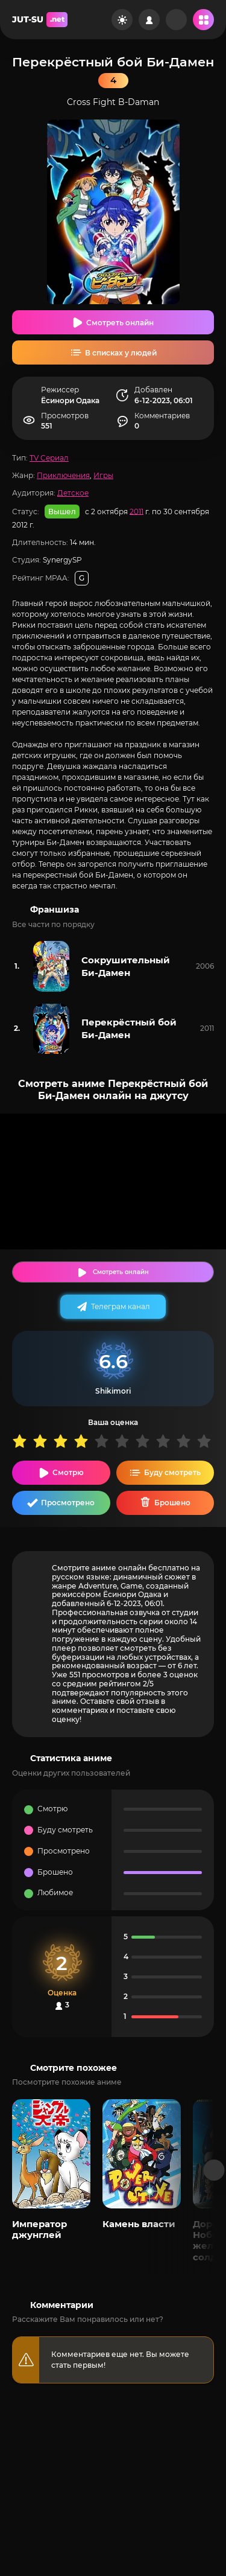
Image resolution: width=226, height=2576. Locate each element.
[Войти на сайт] (149, 19)
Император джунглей (39, 2229)
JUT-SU (39, 19)
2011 (136, 510)
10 (206, 1441)
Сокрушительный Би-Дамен (125, 966)
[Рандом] (176, 19)
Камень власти (138, 2224)
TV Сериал (49, 457)
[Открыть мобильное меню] (203, 19)
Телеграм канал (120, 1306)
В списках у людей (121, 352)
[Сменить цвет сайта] (122, 19)
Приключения (63, 475)
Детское (73, 492)
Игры (103, 475)
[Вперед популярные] (214, 2170)
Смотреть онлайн (120, 322)
